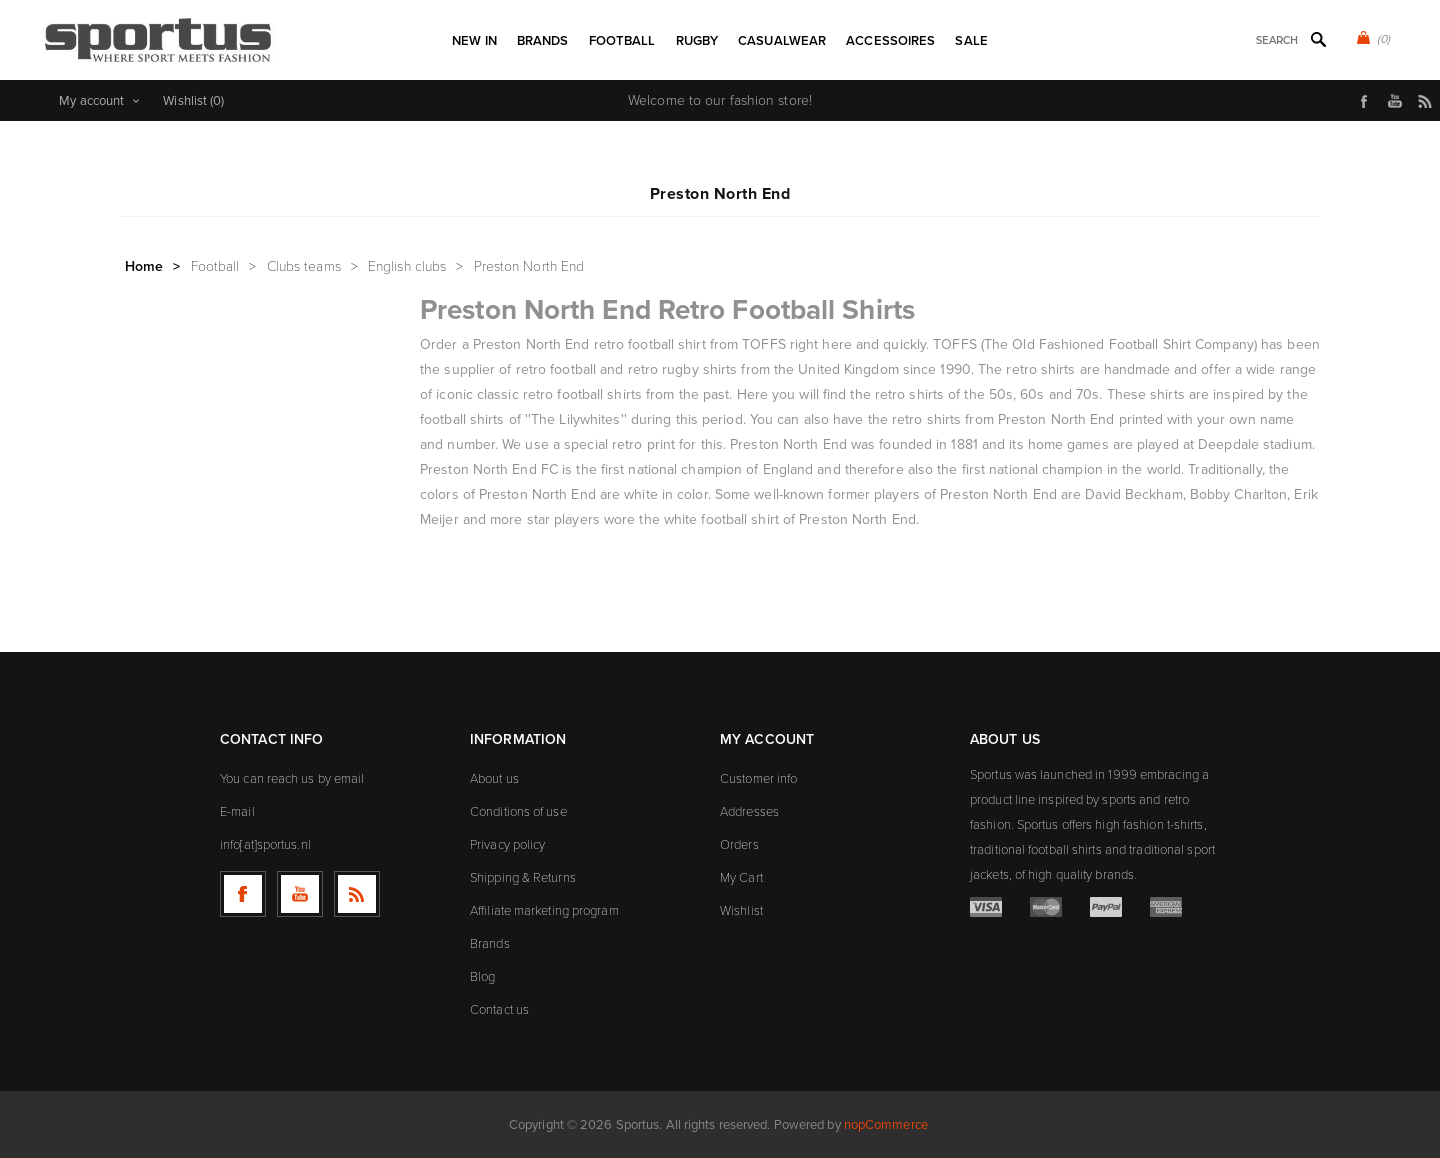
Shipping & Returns (523, 877)
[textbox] (1250, 40)
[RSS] (357, 894)
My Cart (741, 877)
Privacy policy (507, 844)
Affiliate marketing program (544, 910)
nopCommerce (886, 1124)
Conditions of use (518, 811)
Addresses (749, 811)
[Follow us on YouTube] (300, 894)
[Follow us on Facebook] (243, 894)
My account (91, 100)
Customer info (758, 778)
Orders (739, 844)
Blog (482, 976)
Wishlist (741, 910)
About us (494, 778)
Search (1318, 39)
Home (144, 266)
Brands (490, 943)
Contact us (499, 1009)
